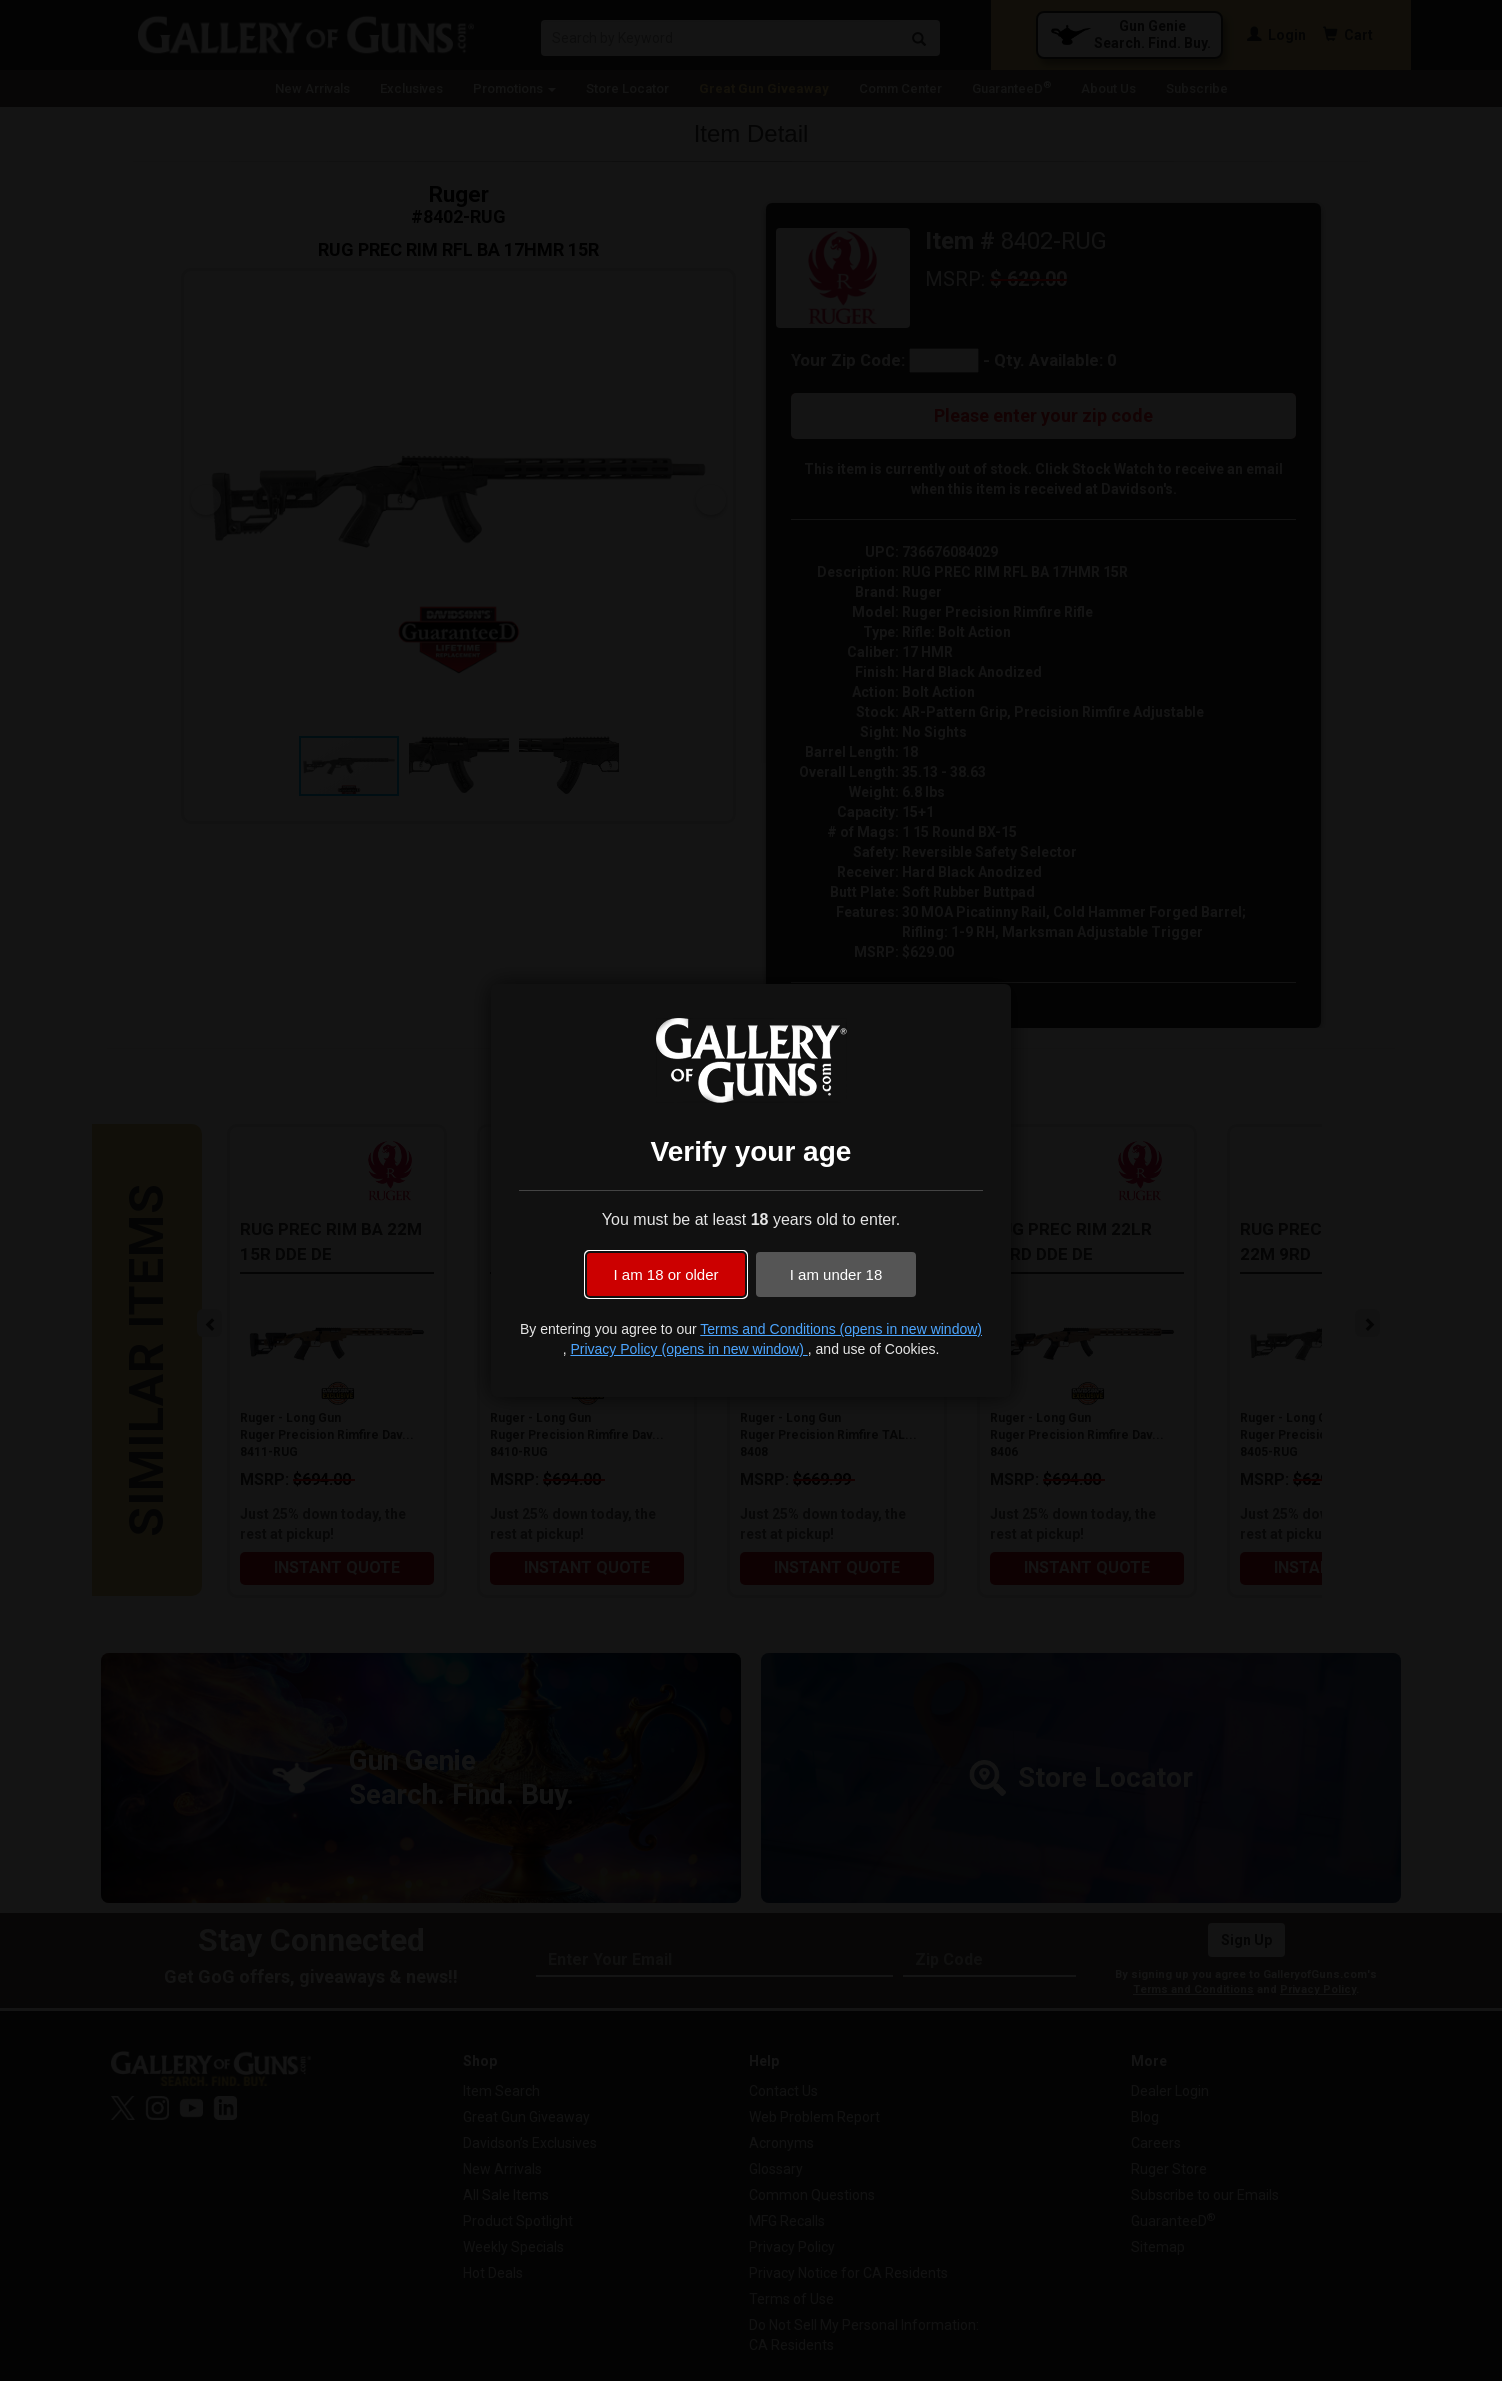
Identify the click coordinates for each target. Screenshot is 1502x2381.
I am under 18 (836, 1274)
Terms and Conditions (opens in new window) (841, 1329)
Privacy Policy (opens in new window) (688, 1349)
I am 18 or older (665, 1274)
